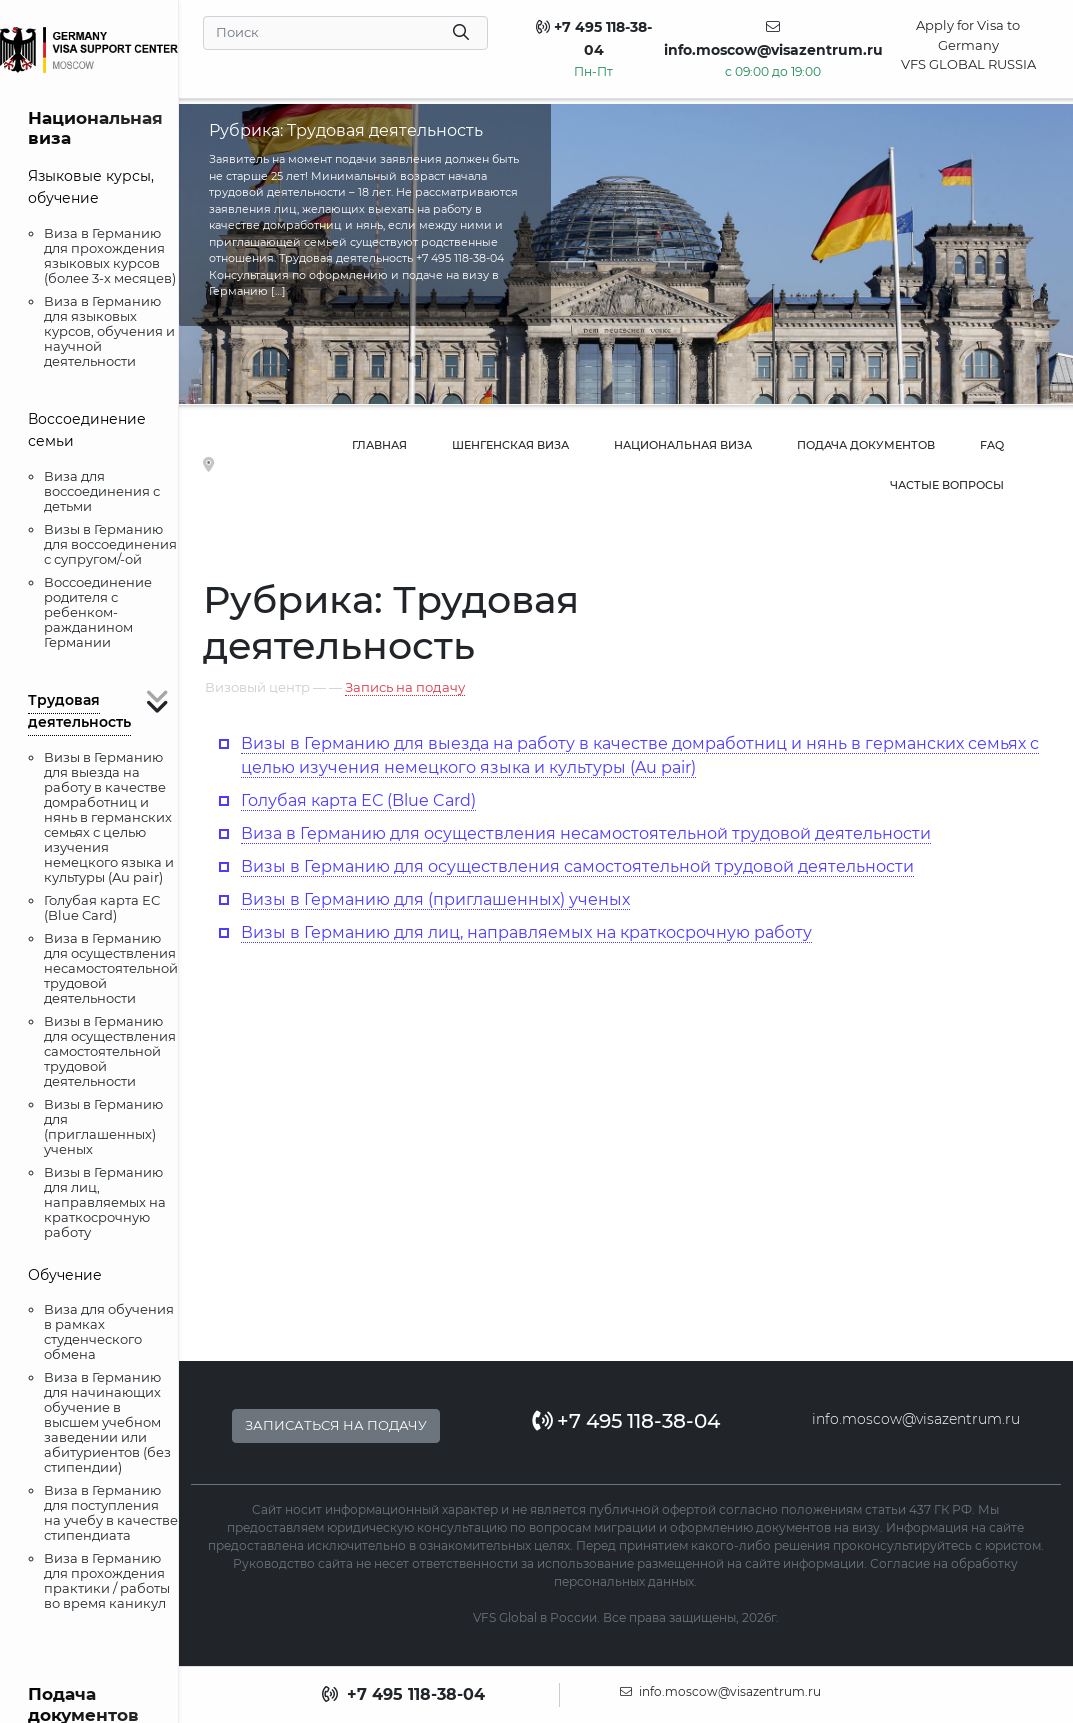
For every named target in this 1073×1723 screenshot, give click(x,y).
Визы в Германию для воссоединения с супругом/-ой (110, 544)
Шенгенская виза (510, 445)
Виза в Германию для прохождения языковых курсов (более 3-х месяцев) (110, 255)
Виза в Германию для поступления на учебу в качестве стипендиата (111, 1512)
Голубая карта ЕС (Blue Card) (102, 907)
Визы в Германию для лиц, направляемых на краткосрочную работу (105, 1202)
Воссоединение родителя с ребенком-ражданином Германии (98, 612)
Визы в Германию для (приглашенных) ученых (103, 1126)
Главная (379, 445)
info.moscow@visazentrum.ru (916, 1419)
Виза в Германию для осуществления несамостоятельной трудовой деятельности (111, 968)
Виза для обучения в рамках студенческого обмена (109, 1331)
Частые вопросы (947, 485)
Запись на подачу (405, 687)
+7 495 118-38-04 (626, 1421)
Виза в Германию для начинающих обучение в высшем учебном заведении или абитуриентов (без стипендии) (107, 1422)
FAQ (992, 445)
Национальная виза (683, 445)
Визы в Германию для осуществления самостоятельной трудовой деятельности (110, 1051)
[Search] (346, 33)
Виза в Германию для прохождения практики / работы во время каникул (107, 1580)
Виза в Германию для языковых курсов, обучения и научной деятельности (109, 331)
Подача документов (866, 445)
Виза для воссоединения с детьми (102, 491)
